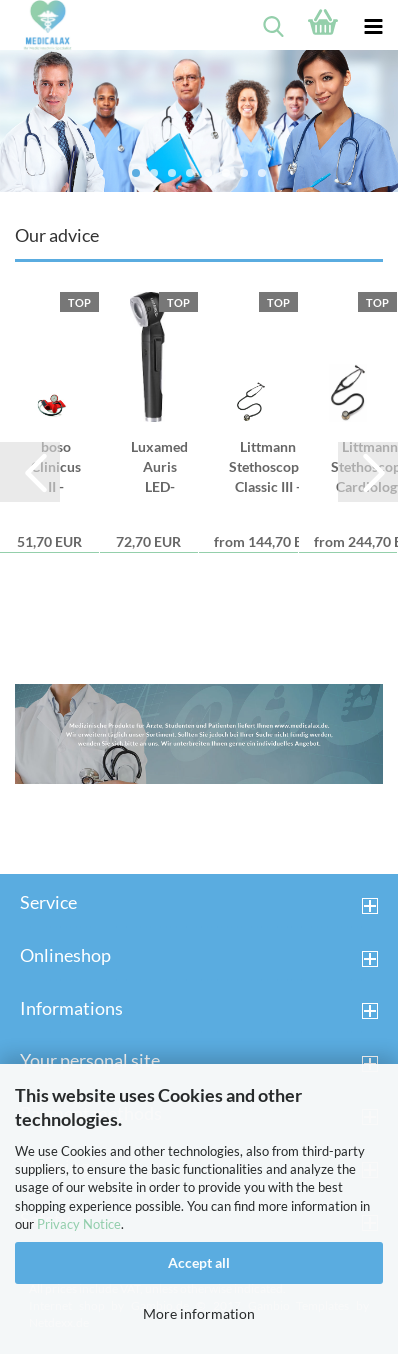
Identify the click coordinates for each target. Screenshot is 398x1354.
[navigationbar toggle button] (373, 25)
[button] (30, 472)
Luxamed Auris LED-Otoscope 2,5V (160, 467)
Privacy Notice (79, 1224)
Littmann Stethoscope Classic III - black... (267, 467)
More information (199, 1313)
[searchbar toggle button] (273, 25)
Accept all (199, 1262)
